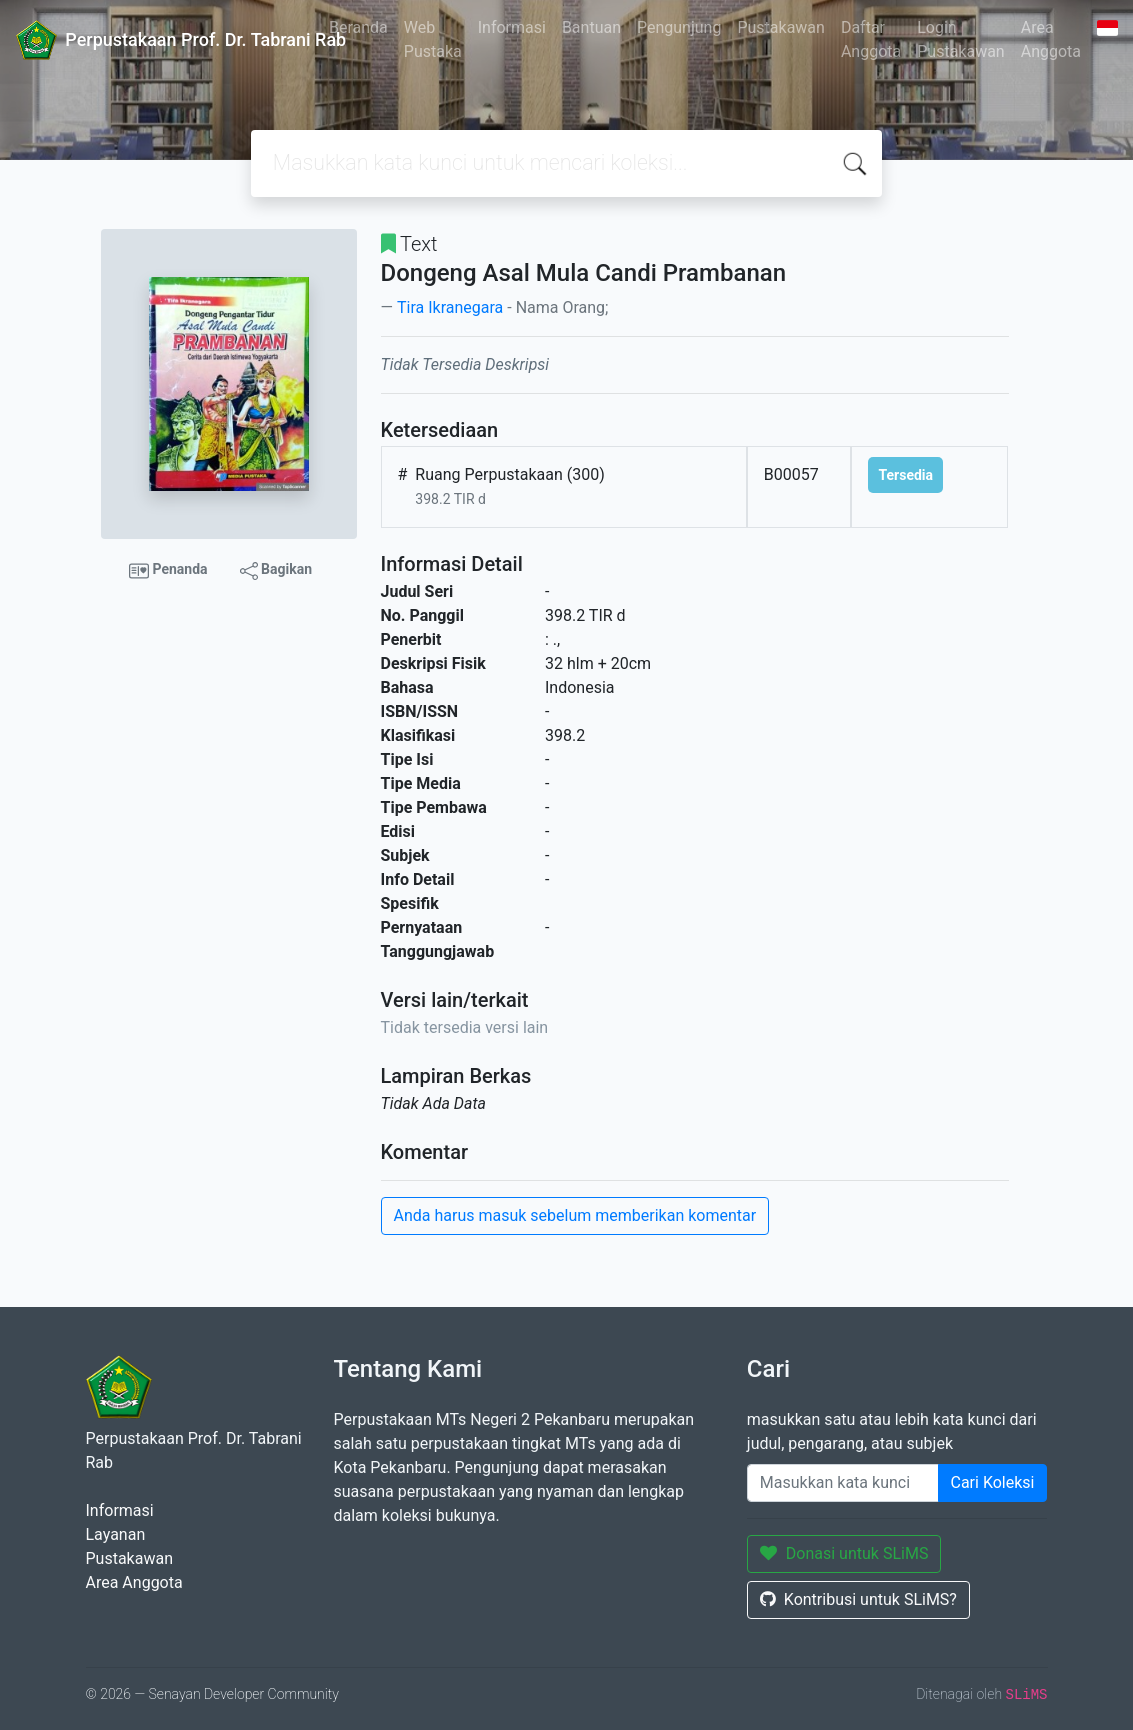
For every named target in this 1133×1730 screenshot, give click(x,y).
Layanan (116, 1534)
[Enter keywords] (843, 1483)
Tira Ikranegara (450, 307)
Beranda (358, 27)
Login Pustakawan (960, 39)
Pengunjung (679, 27)
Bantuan (591, 27)
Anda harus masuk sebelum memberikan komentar (575, 1215)
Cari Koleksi (993, 1482)
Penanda (168, 571)
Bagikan (276, 570)
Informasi (512, 27)
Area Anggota (1051, 39)
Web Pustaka (433, 39)
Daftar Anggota (871, 39)
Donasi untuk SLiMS (844, 1553)
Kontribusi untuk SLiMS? (858, 1599)
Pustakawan (780, 27)
